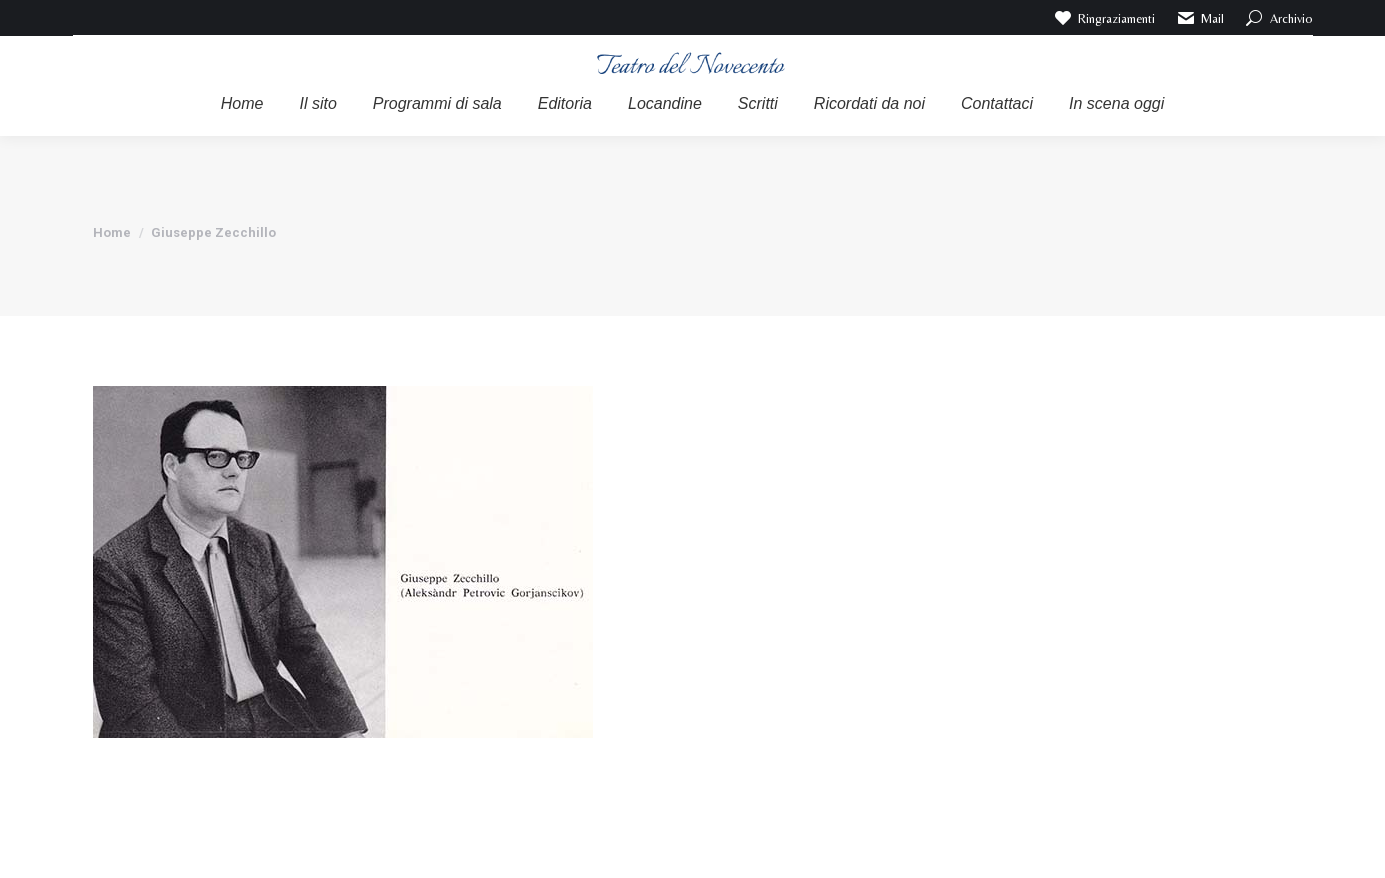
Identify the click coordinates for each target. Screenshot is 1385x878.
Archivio (1278, 18)
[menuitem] (242, 104)
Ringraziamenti (1104, 18)
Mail (1199, 18)
